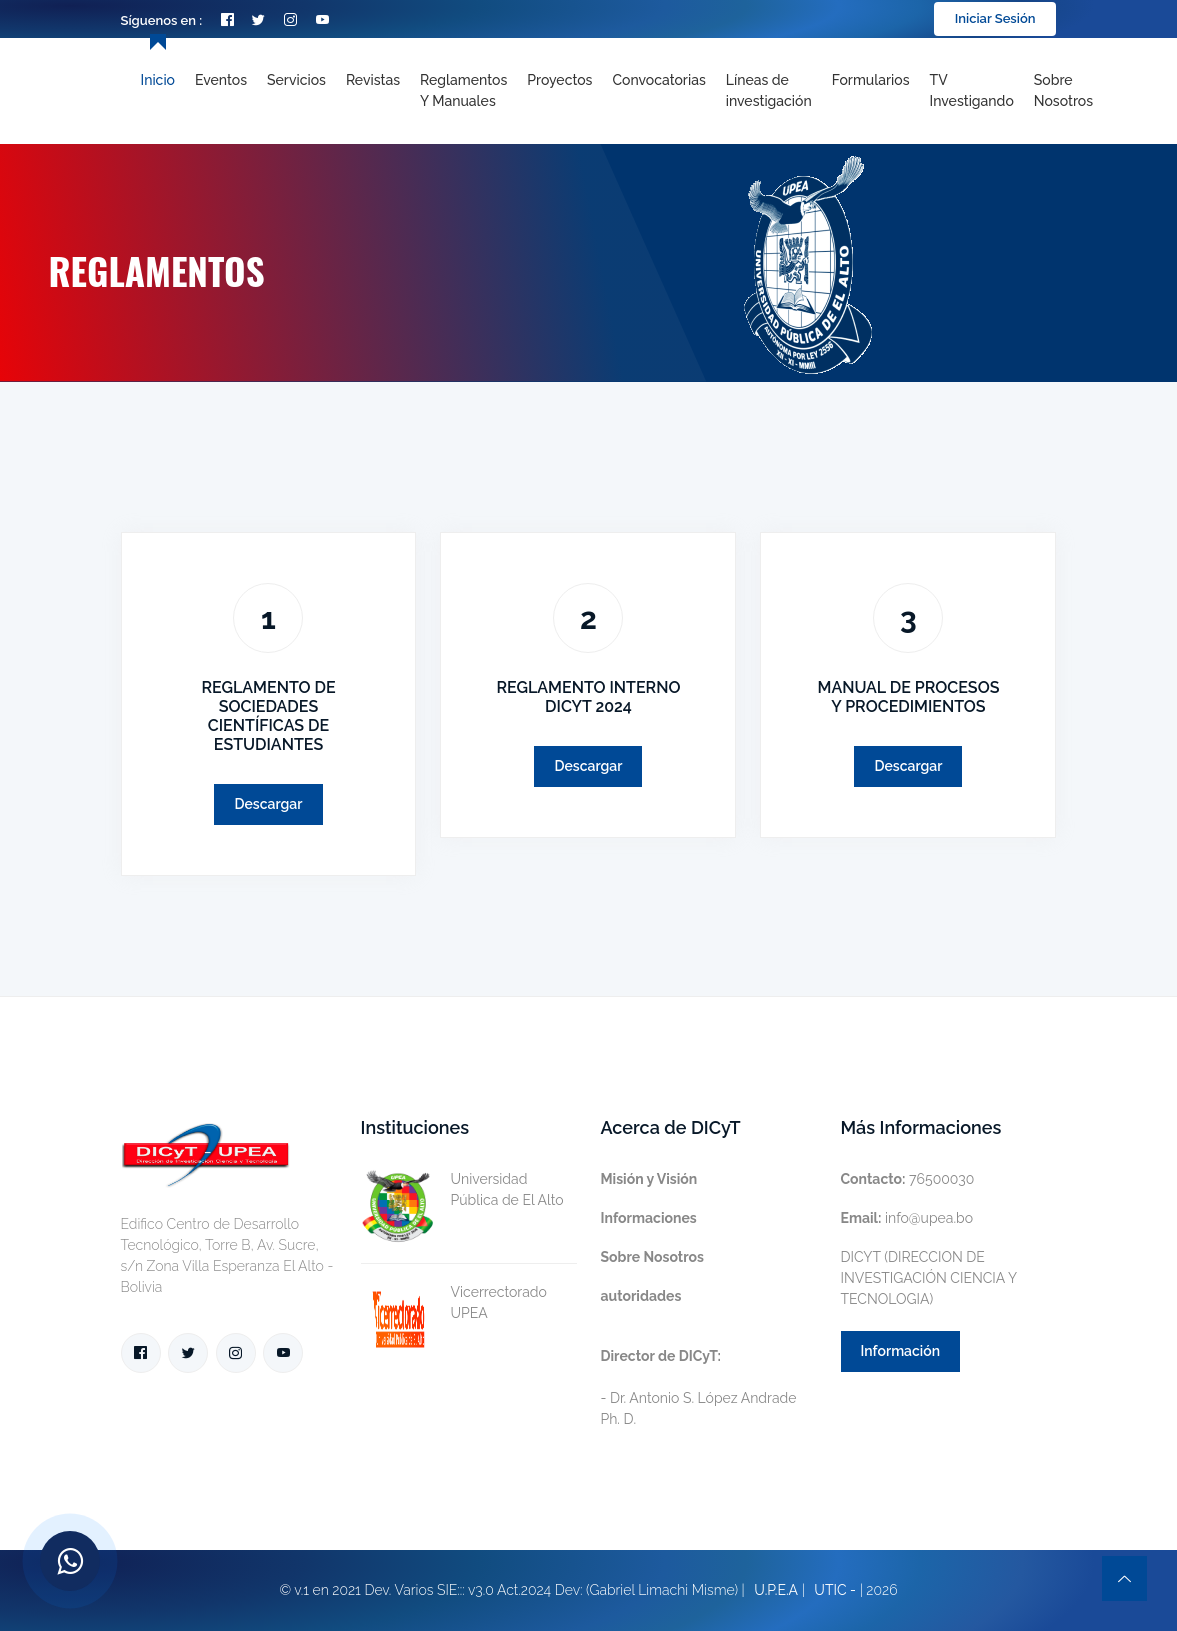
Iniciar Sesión (995, 18)
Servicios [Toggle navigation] (296, 80)
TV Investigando (972, 90)
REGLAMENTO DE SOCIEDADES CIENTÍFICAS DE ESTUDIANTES (268, 716)
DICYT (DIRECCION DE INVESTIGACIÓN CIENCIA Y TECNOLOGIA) (929, 1278)
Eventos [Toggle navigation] (221, 80)
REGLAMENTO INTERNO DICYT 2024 (588, 697)
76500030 (908, 1179)
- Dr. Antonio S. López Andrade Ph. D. (699, 1387)
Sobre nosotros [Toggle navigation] (1063, 90)
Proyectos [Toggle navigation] (559, 80)
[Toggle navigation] (769, 91)
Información (901, 1351)
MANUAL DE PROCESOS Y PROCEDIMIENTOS (908, 697)
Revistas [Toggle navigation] (373, 80)
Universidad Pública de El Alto (462, 1190)
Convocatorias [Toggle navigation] (658, 80)
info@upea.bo (907, 1218)
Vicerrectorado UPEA (454, 1303)
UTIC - (835, 1590)
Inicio (158, 80)
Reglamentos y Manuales (463, 90)
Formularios (871, 80)
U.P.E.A (776, 1590)
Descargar (268, 804)
